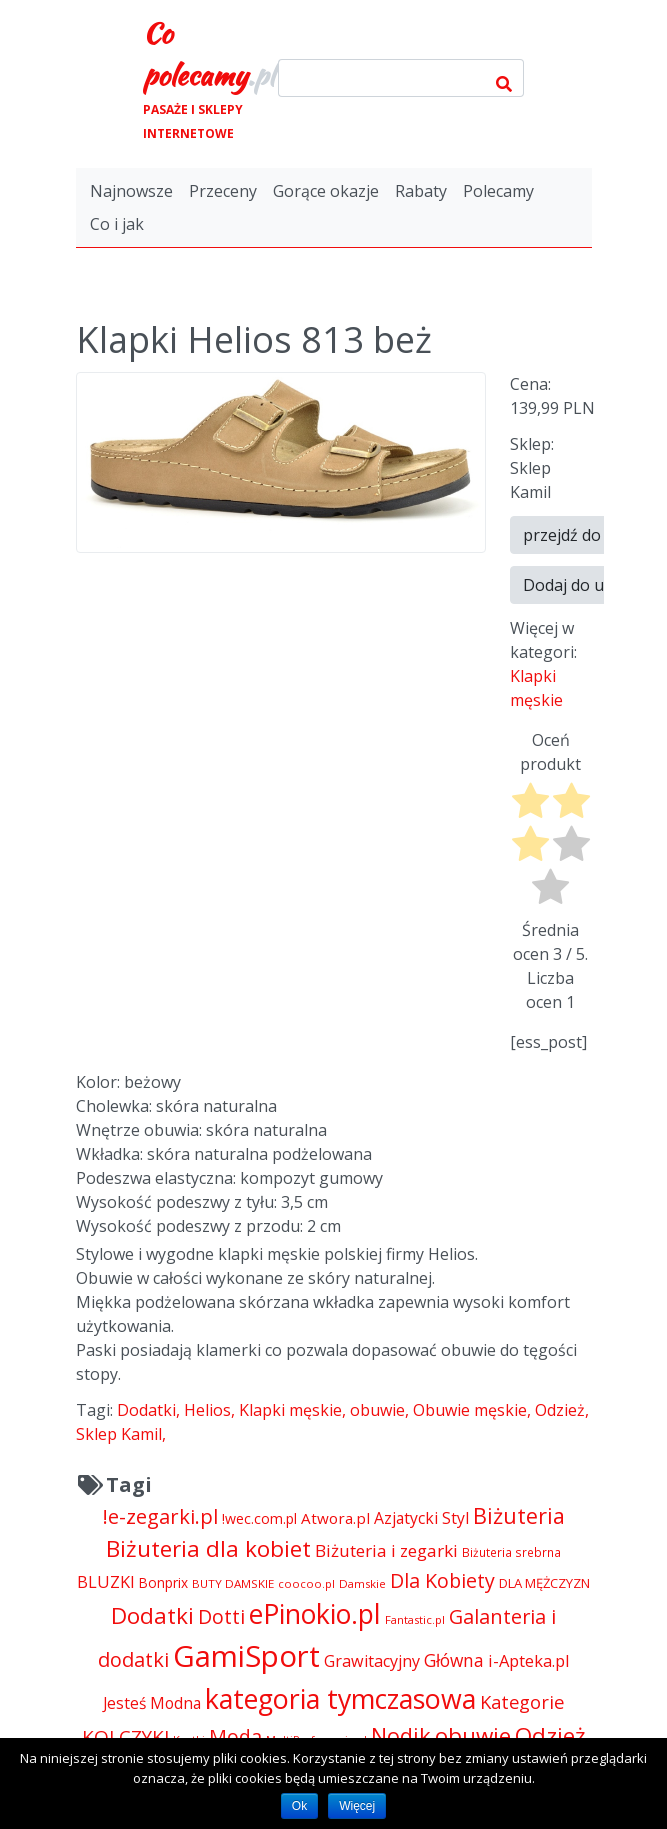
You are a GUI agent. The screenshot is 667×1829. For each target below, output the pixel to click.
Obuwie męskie (470, 1410)
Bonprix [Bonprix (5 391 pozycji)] (163, 1582)
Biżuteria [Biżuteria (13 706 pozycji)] (519, 1515)
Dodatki (146, 1410)
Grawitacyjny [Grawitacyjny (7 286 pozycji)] (372, 1661)
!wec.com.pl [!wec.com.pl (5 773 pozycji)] (259, 1518)
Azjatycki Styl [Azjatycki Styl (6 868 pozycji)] (421, 1518)
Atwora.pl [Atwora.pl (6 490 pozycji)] (335, 1518)
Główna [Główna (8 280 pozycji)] (454, 1660)
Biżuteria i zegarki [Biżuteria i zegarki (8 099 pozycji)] (386, 1550)
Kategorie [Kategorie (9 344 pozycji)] (522, 1701)
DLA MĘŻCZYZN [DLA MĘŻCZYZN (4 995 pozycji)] (544, 1583)
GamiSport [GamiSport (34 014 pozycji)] (246, 1656)
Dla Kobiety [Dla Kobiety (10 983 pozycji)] (442, 1580)
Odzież (560, 1410)
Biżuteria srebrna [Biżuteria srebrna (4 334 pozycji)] (511, 1552)
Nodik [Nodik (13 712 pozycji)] (401, 1735)
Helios (207, 1410)
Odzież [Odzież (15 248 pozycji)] (550, 1735)
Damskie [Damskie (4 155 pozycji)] (362, 1583)
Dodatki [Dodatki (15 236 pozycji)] (152, 1615)
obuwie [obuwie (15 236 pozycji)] (473, 1735)
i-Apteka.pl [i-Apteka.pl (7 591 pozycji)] (529, 1660)
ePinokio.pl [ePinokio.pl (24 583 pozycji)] (315, 1614)
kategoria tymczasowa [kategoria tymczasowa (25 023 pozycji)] (340, 1698)
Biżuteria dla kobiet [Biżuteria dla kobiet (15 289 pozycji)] (208, 1548)
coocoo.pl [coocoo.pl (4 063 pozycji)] (306, 1583)
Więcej (357, 1806)
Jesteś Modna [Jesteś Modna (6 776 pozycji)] (152, 1703)
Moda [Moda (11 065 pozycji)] (235, 1736)
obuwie (377, 1410)
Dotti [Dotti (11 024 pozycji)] (221, 1616)
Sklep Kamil (119, 1434)
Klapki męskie (290, 1410)
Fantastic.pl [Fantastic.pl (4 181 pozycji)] (415, 1619)
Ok (299, 1806)
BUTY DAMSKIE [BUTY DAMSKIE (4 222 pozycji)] (233, 1583)
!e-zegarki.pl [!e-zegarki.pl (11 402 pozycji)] (160, 1516)
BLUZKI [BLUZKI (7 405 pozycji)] (106, 1582)
